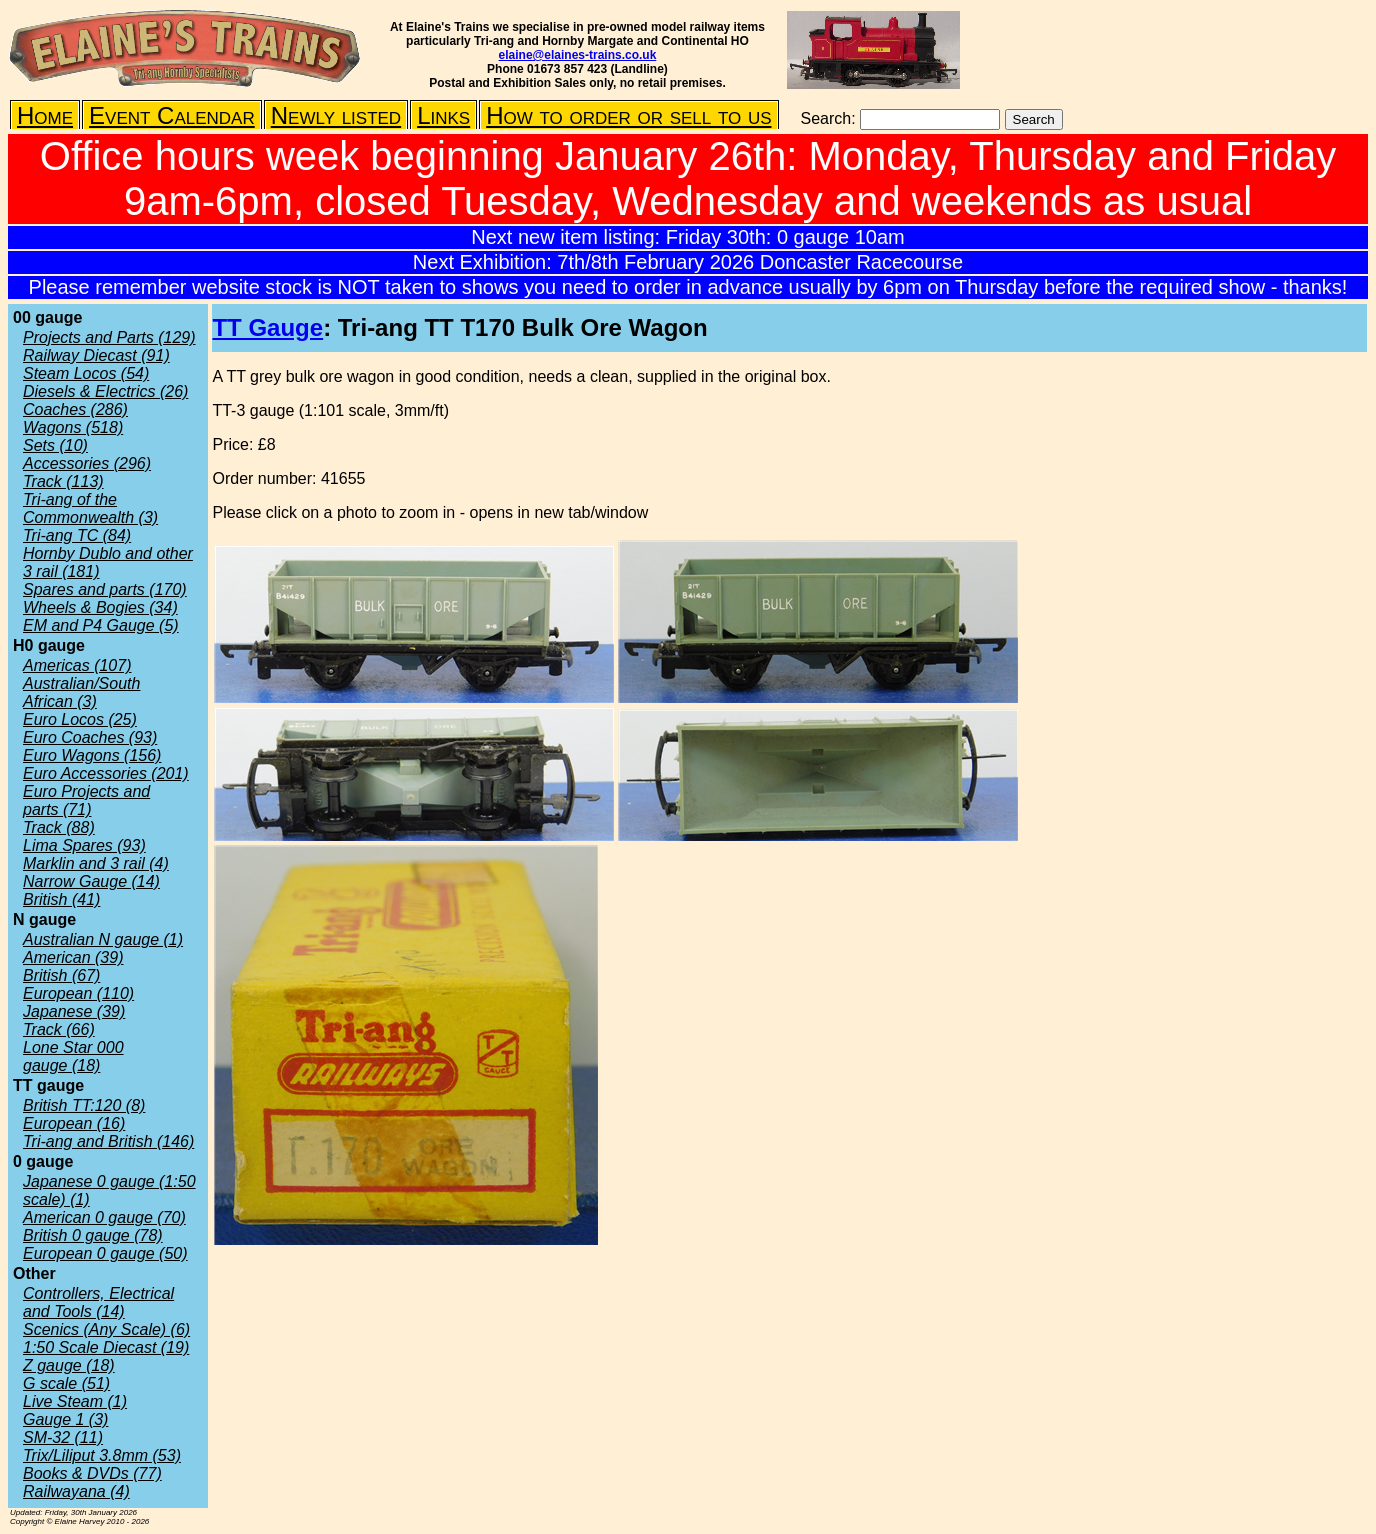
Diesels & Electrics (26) (105, 391)
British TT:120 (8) (84, 1105)
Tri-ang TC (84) (77, 535)
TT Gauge (267, 327)
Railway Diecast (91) (96, 355)
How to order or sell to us (628, 115)
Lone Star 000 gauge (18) (73, 1056)
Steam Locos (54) (86, 373)
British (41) (61, 899)
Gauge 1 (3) (65, 1419)
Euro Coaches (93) (90, 737)
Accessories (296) (87, 463)
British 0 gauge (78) (93, 1235)
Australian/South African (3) (81, 692)
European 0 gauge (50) (105, 1253)
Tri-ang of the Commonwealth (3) (90, 508)
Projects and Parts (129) (109, 337)
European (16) (74, 1123)
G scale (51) (66, 1383)
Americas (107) (77, 665)
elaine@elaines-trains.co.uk (578, 55)
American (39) (73, 957)
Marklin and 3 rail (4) (96, 863)
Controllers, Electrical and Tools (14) (98, 1302)
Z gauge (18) (69, 1365)
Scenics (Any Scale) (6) (106, 1329)
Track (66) (59, 1029)
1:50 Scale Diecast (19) (106, 1347)
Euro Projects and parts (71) (86, 800)
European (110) (78, 993)
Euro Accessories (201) (106, 773)
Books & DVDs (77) (92, 1473)
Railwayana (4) (76, 1491)
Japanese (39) (74, 1011)
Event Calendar (172, 115)
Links (443, 115)
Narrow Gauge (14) (91, 881)
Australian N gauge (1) (103, 939)
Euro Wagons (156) (92, 755)
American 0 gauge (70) (104, 1217)
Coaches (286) (75, 409)
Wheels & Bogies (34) (100, 607)
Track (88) (59, 827)
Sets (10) (55, 445)
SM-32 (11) (63, 1437)
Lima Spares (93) (84, 845)
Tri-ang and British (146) (108, 1141)
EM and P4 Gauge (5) (101, 625)
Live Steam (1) (75, 1401)
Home (45, 115)
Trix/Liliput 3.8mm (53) (102, 1455)
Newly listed (336, 115)
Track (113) (63, 481)
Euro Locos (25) (80, 719)
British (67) (61, 975)
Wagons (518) (73, 427)
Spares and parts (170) (105, 589)
